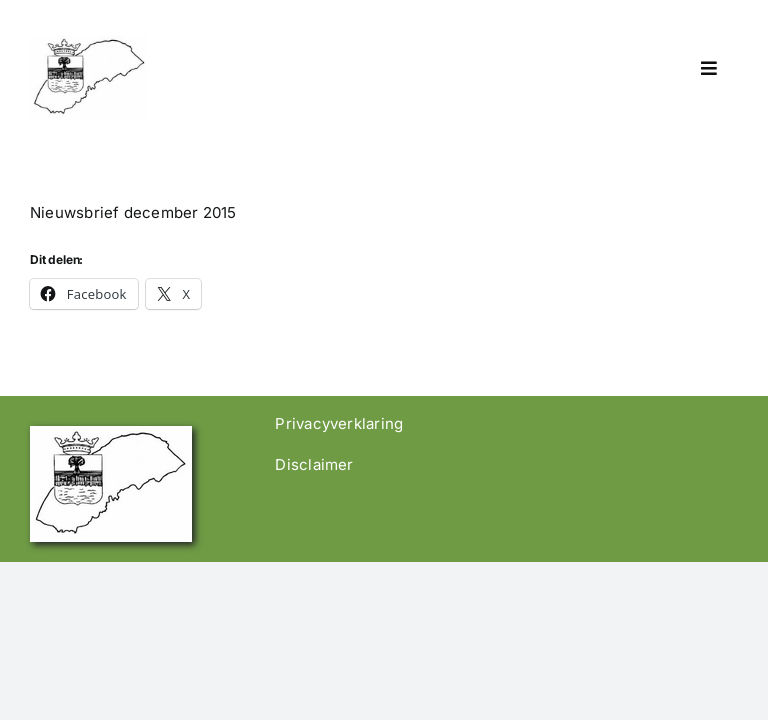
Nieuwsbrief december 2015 (133, 212)
